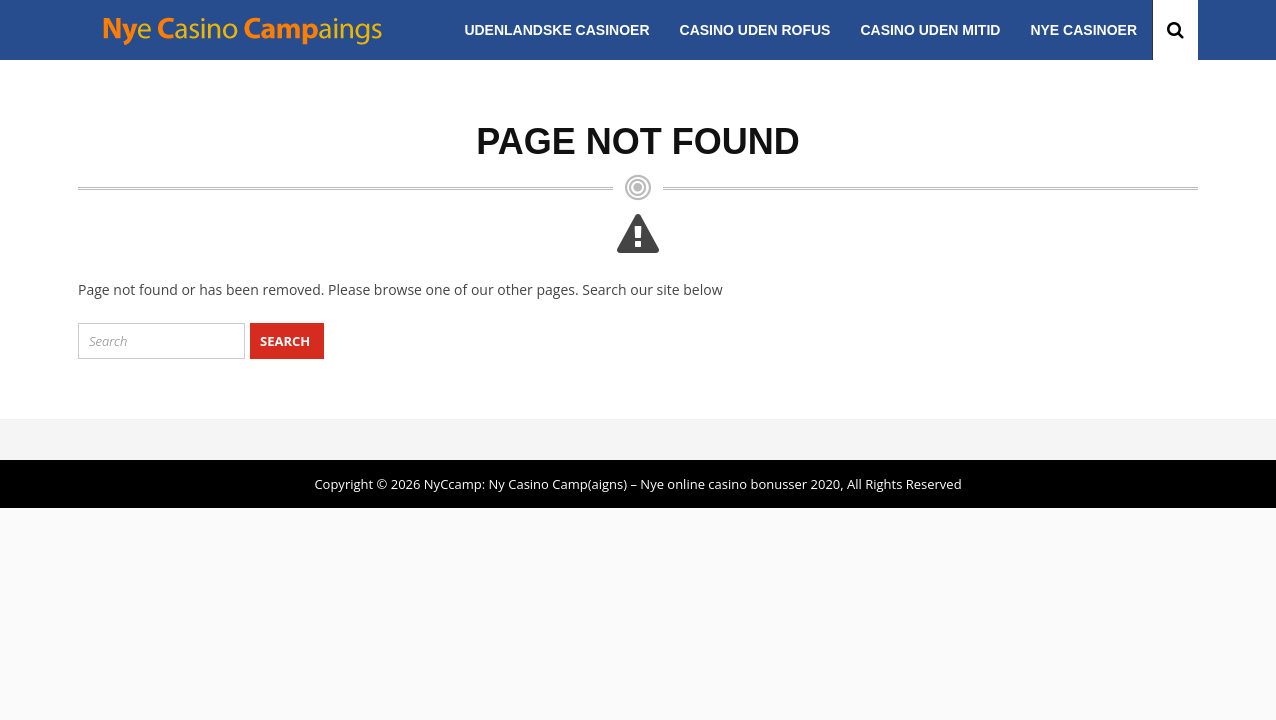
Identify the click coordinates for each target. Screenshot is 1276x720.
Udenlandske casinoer (556, 30)
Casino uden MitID (930, 30)
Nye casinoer (1083, 30)
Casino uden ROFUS (755, 30)
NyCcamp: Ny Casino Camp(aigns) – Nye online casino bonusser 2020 (632, 484)
